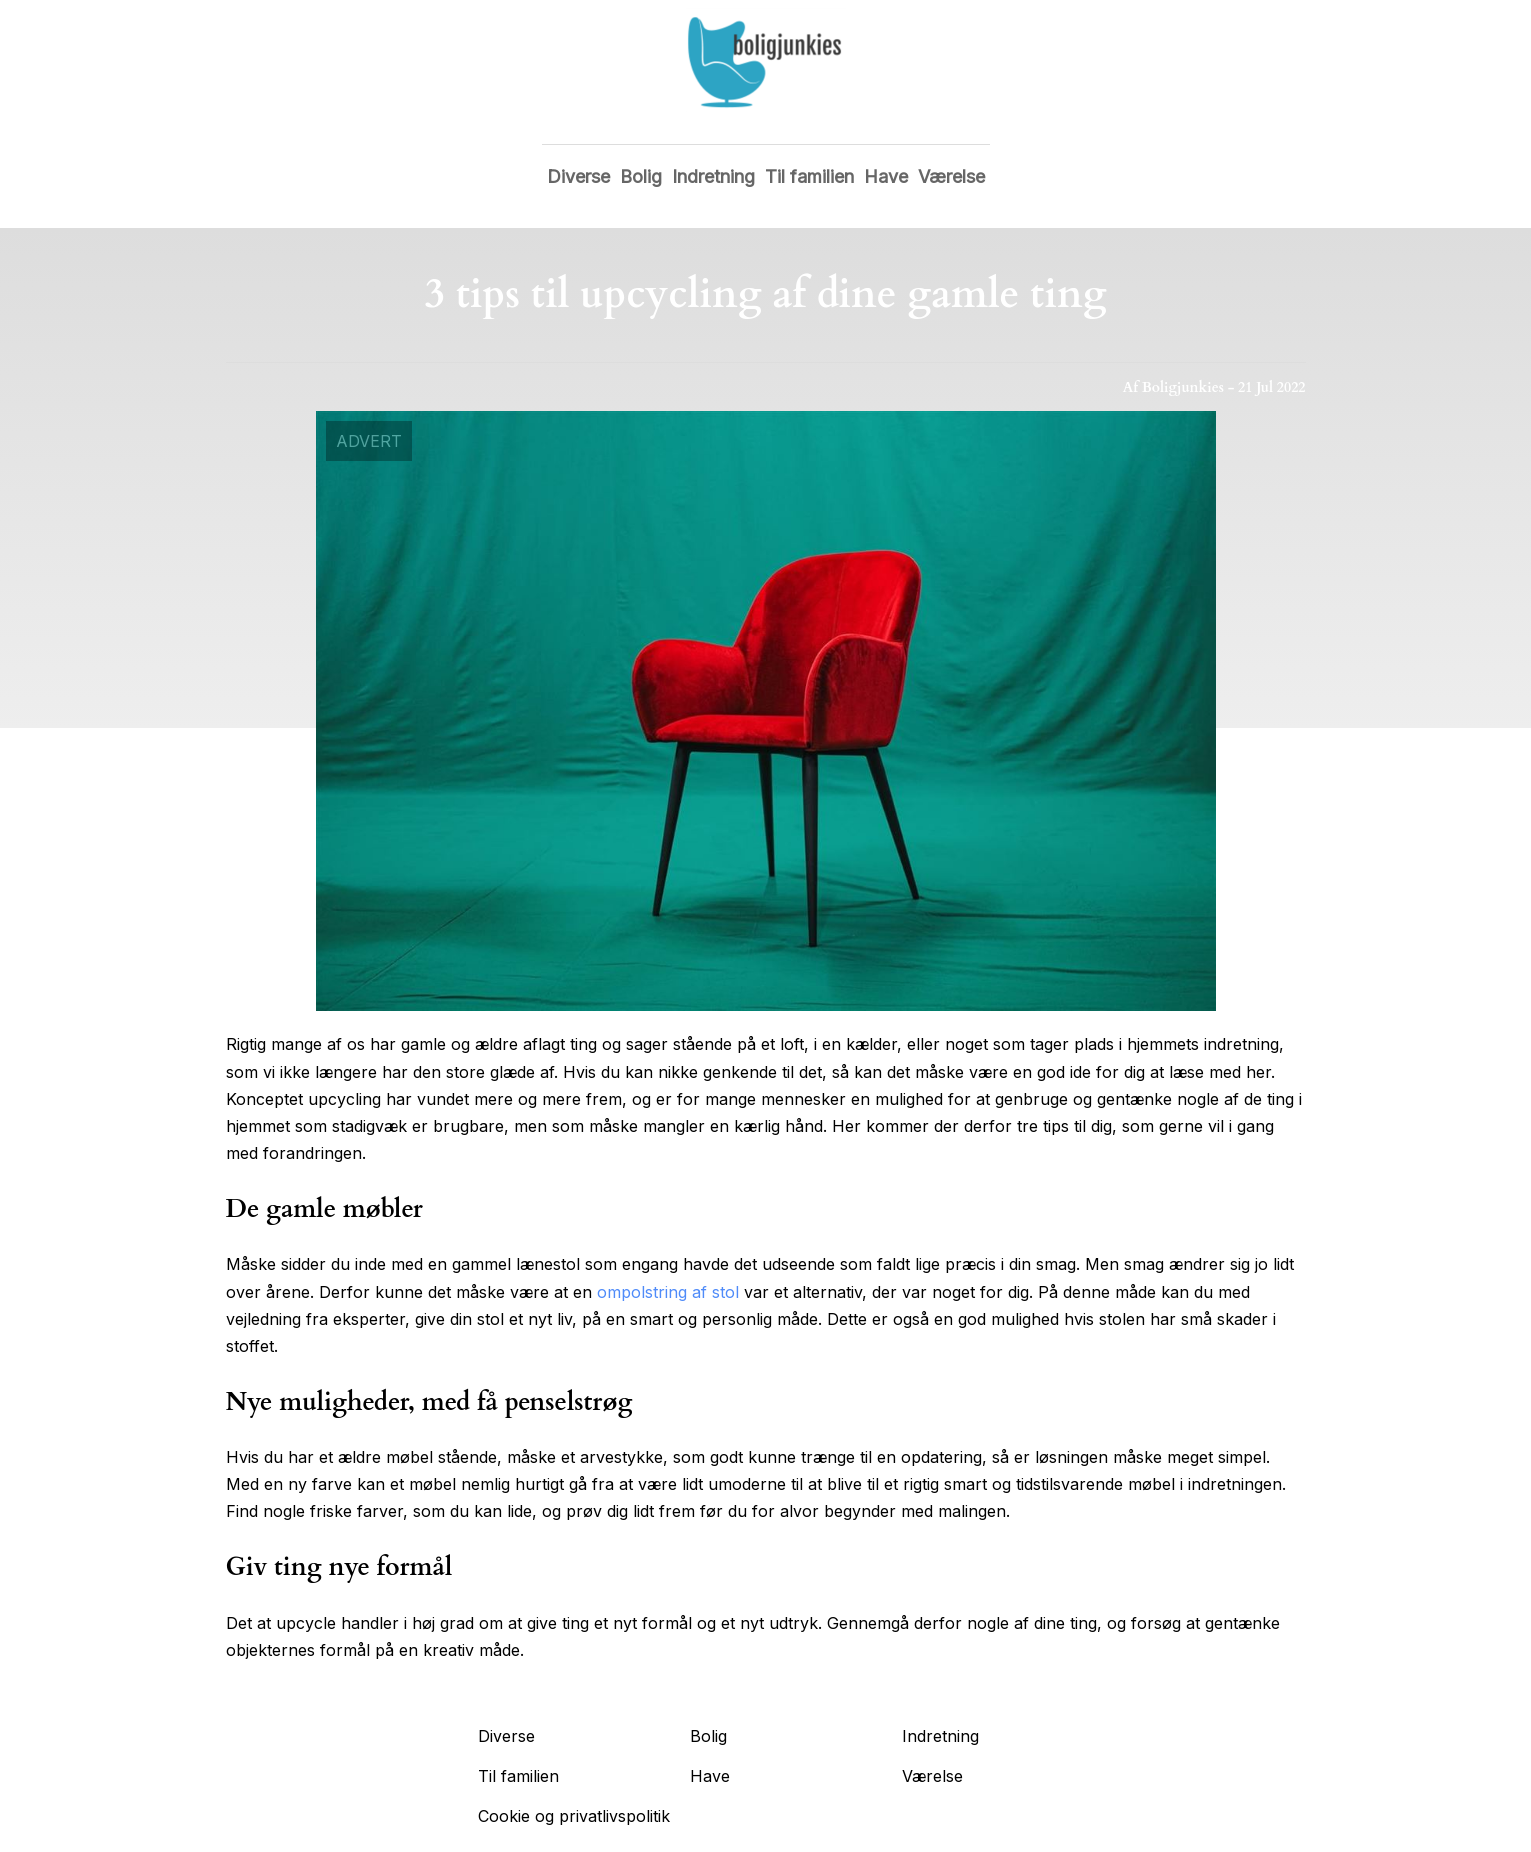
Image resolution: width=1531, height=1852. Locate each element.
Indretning (713, 176)
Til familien (809, 176)
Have (886, 176)
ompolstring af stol (668, 1292)
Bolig (641, 176)
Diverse (578, 176)
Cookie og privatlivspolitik (574, 1816)
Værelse (951, 176)
